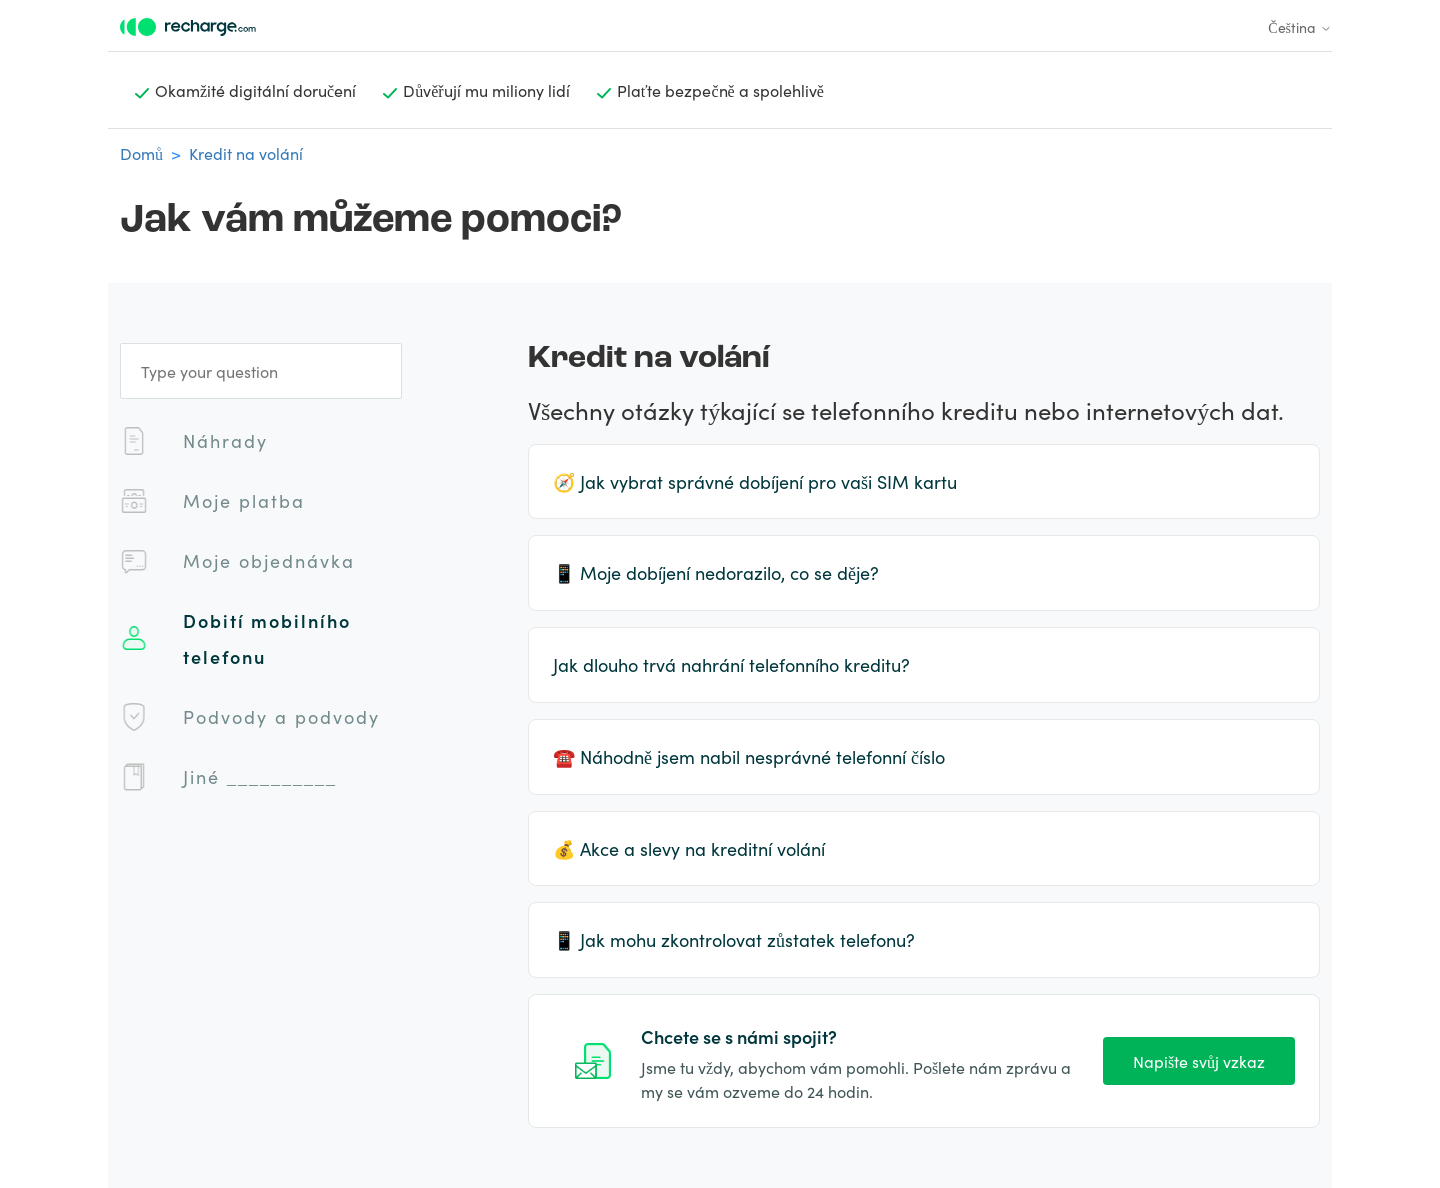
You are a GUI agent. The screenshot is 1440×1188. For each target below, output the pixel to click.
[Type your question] (261, 371)
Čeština (1300, 27)
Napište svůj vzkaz (1199, 1061)
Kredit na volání (246, 153)
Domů (141, 153)
